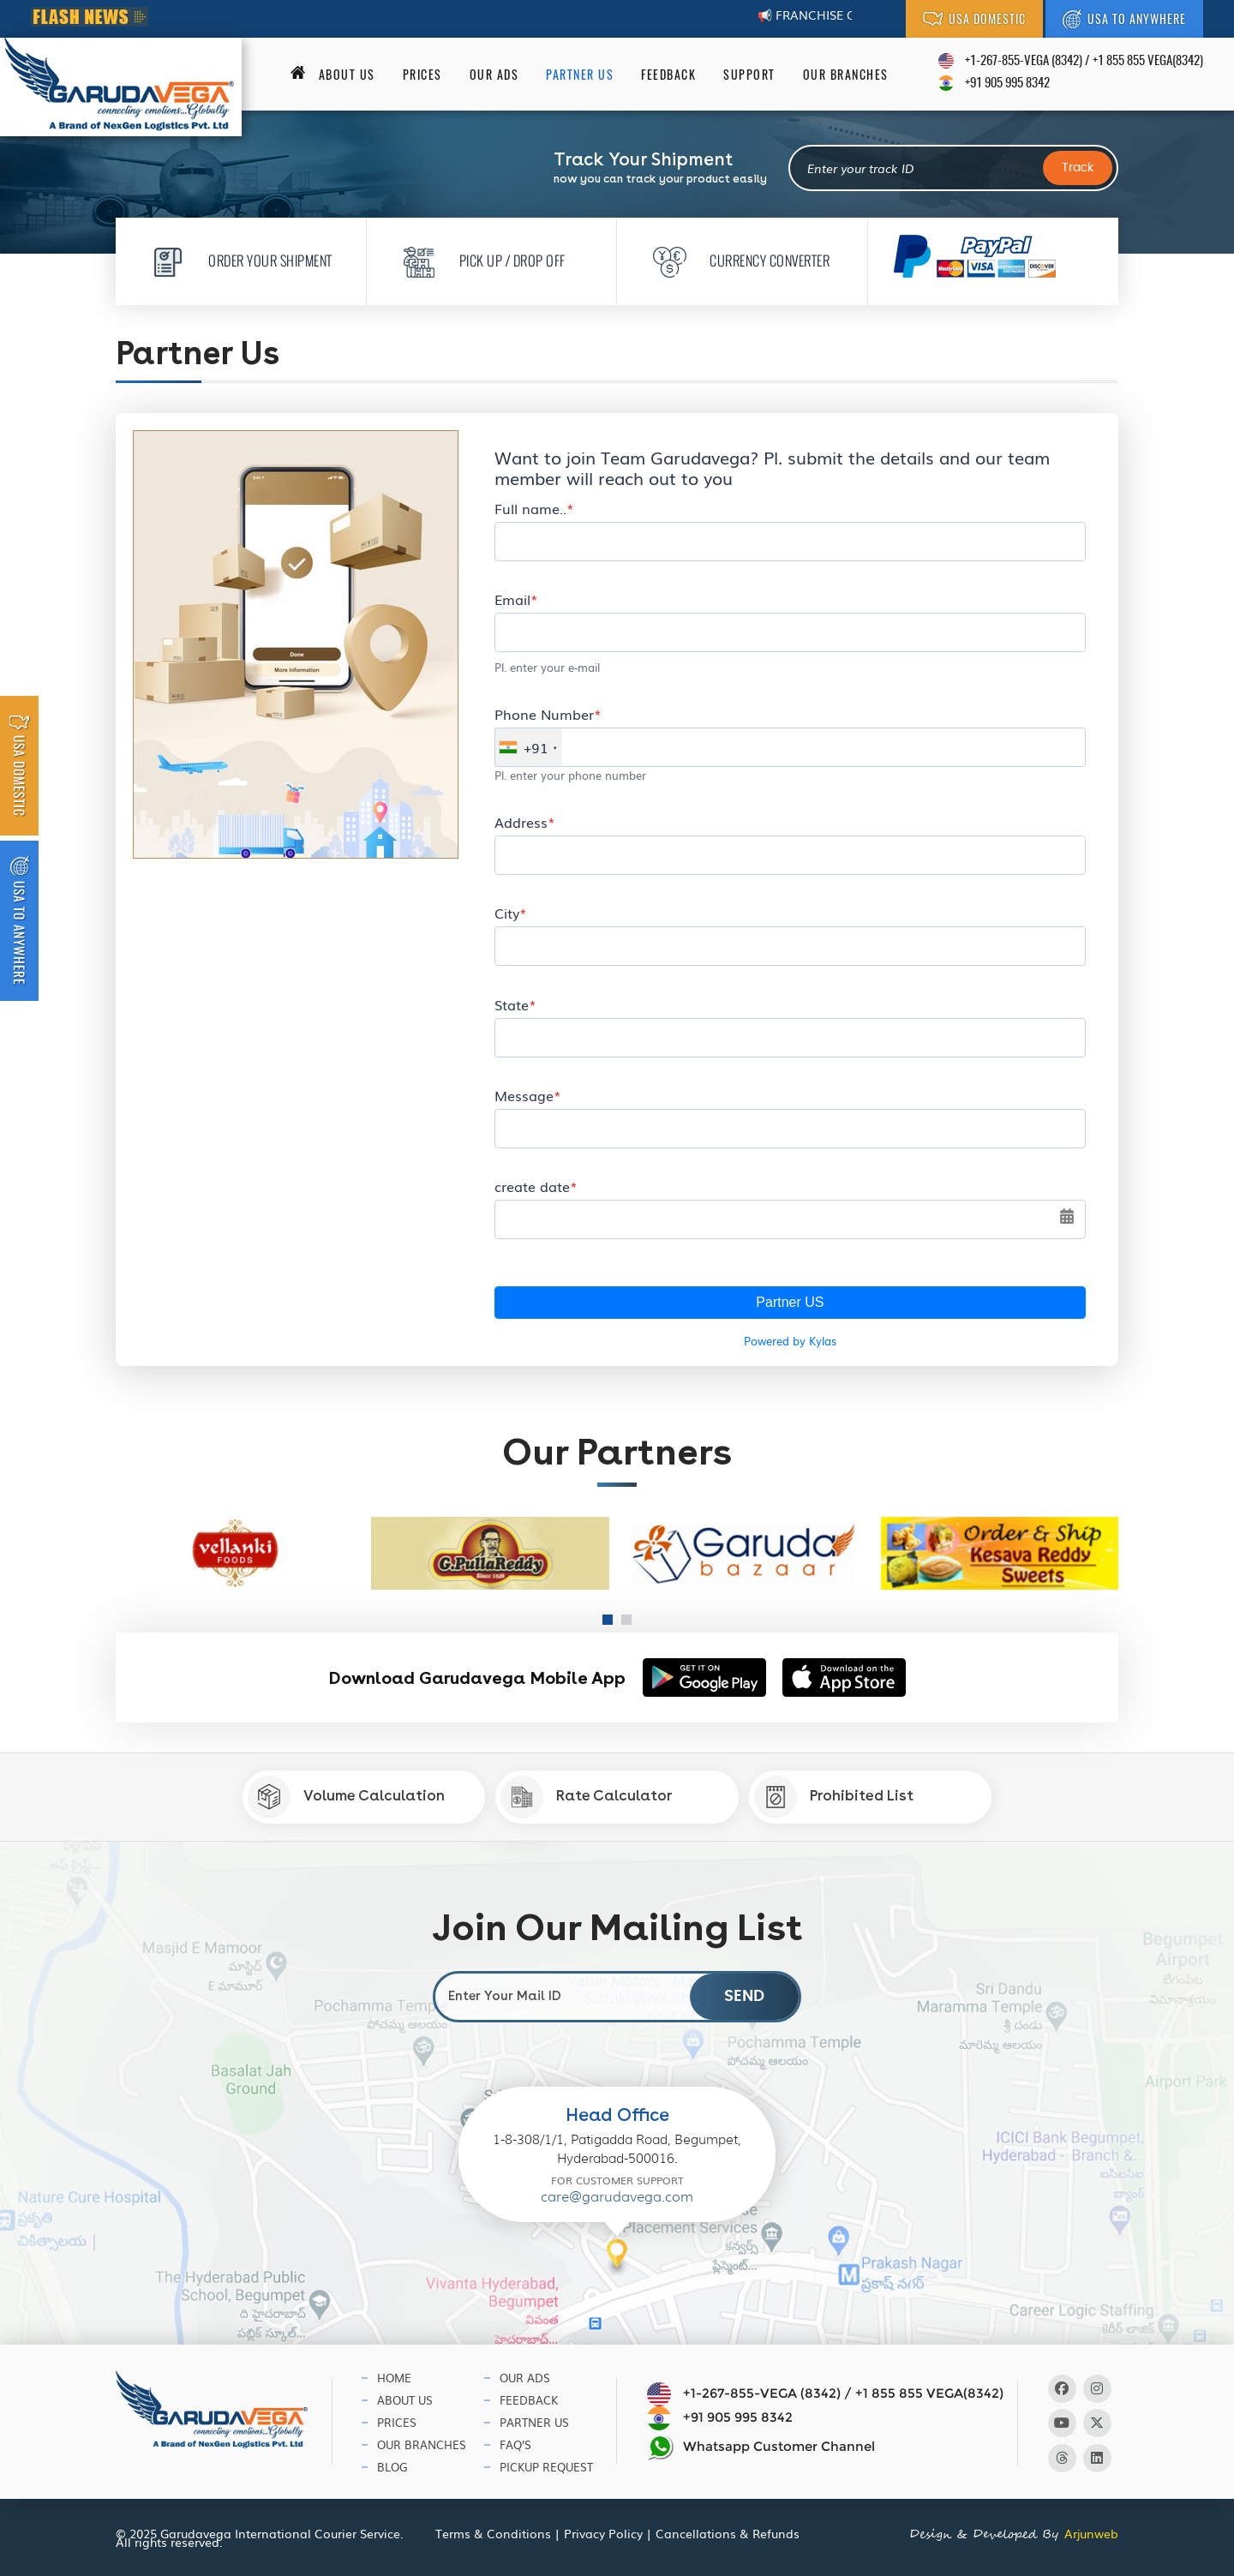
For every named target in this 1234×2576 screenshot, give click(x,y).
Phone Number (544, 714)
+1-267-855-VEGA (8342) (1023, 61)
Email (512, 599)
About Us (405, 2400)
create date (532, 1186)
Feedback (668, 74)
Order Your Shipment (236, 260)
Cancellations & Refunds (728, 2533)
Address (521, 822)
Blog (392, 2467)
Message (524, 1095)
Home (394, 2377)
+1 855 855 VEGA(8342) (1148, 61)
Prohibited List (834, 1797)
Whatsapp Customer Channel (761, 2447)
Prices (422, 74)
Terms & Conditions (493, 2533)
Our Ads (494, 74)
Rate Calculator (586, 1797)
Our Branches (846, 74)
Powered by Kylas (790, 1341)
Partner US (790, 1302)
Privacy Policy (603, 2533)
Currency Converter (736, 260)
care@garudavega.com (617, 2197)
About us (347, 74)
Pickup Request (546, 2467)
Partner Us (580, 74)
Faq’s (515, 2444)
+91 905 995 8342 (1007, 83)
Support (749, 74)
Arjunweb (1091, 2533)
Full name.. (530, 508)
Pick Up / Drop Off (479, 260)
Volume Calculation (346, 1797)
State (511, 1004)
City (506, 913)
